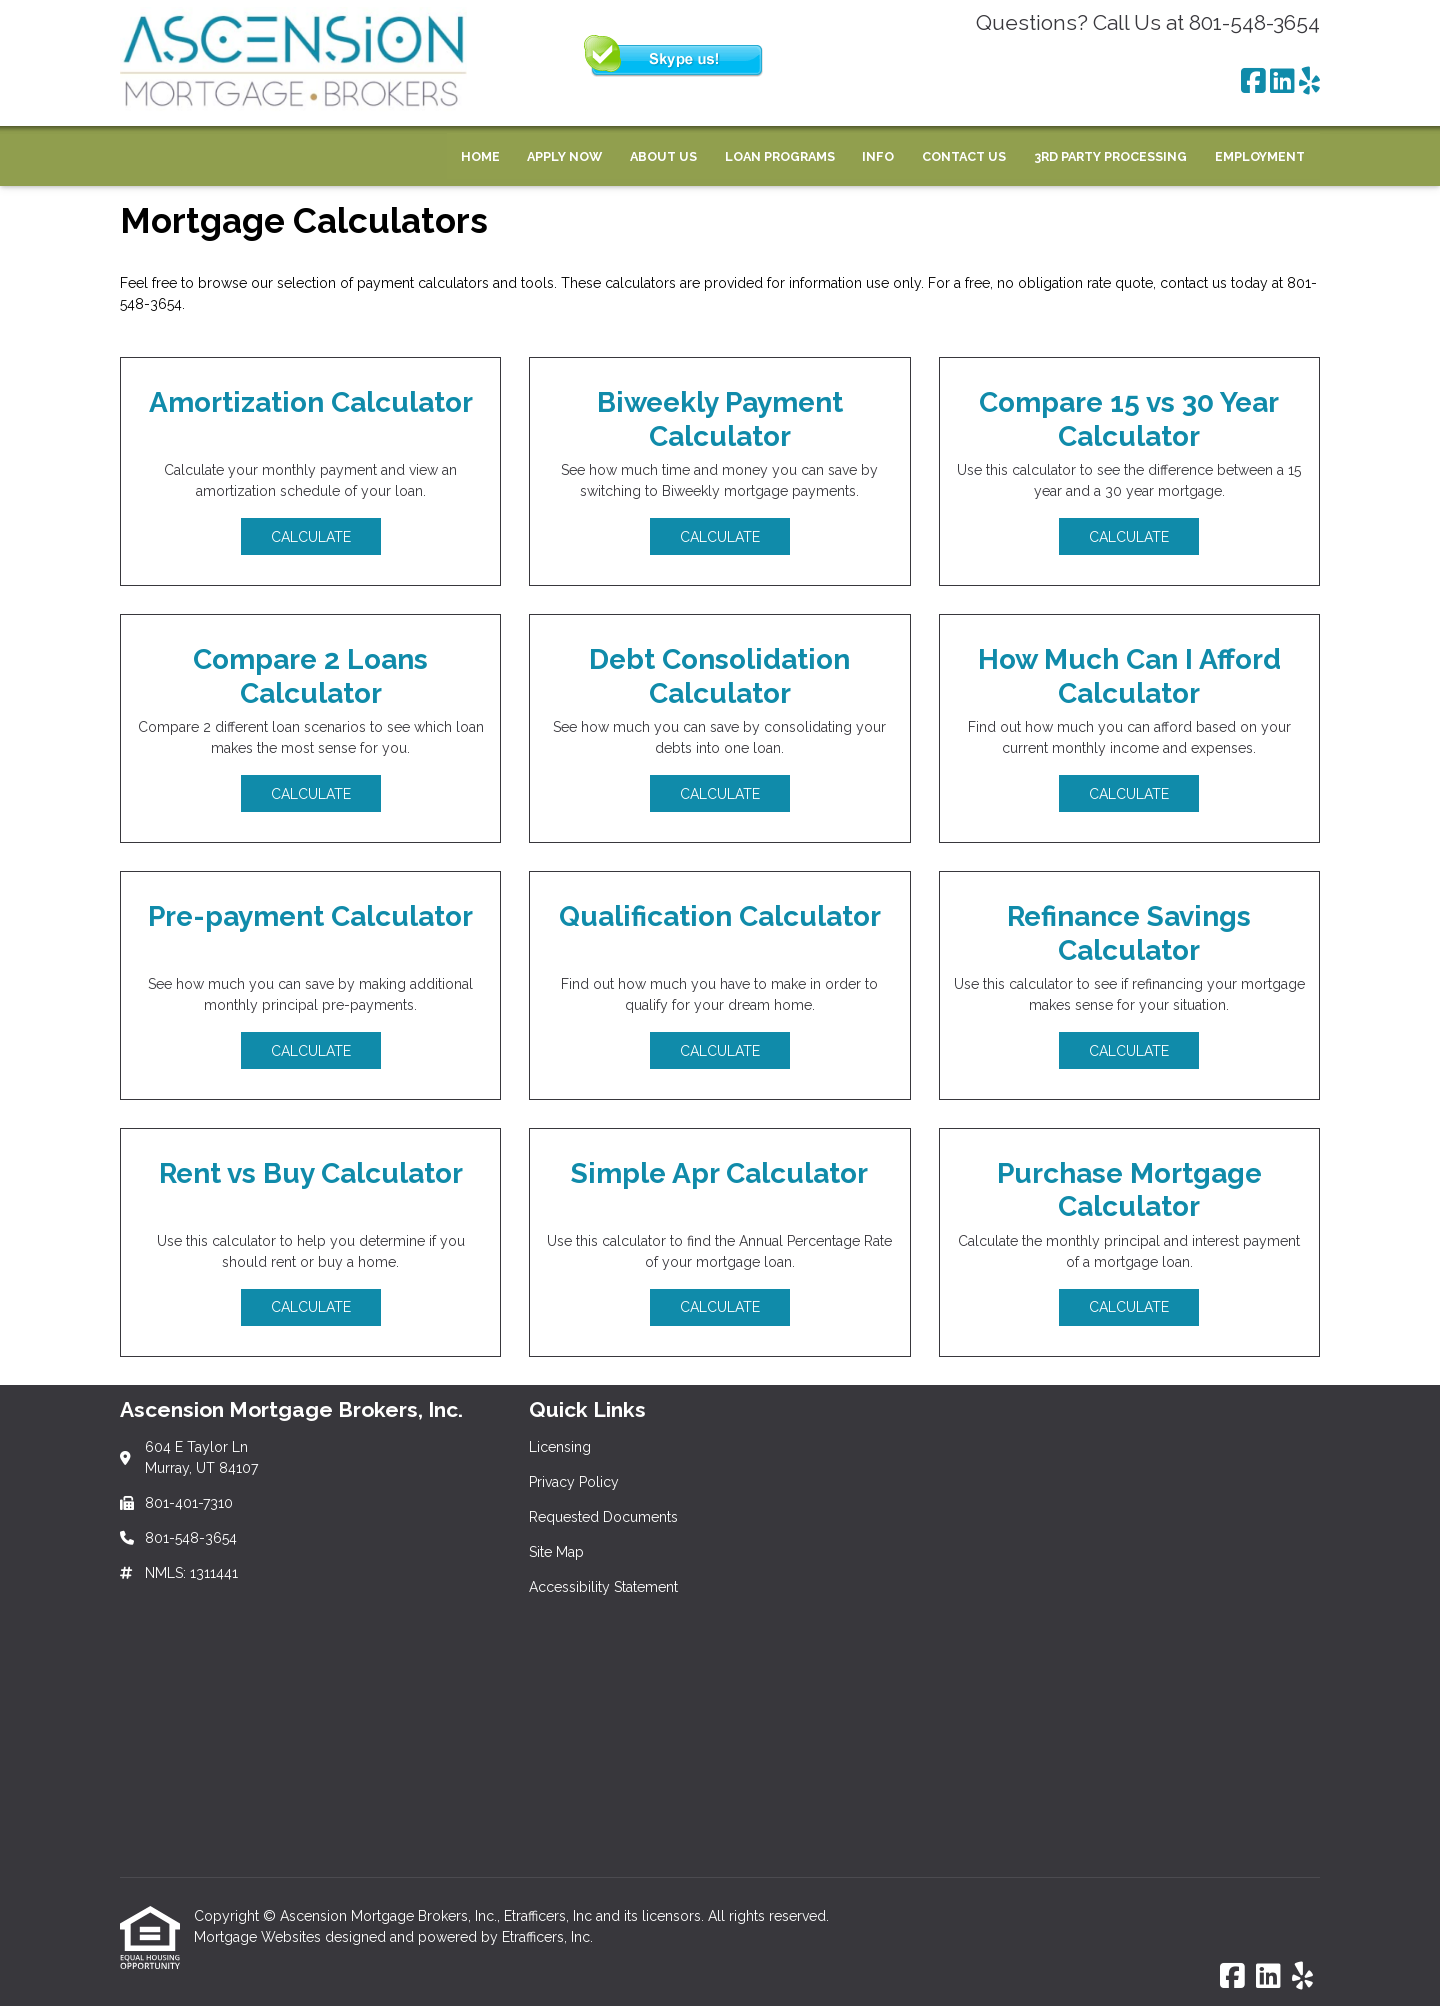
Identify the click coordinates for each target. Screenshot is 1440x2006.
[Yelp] (1309, 82)
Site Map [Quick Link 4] (556, 1552)
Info (878, 156)
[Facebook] (1253, 82)
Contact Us (964, 156)
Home (480, 156)
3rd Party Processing (1110, 156)
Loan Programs (780, 156)
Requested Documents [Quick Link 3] (603, 1517)
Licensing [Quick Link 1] (560, 1447)
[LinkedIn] (1282, 82)
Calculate (311, 537)
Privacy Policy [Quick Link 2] (574, 1482)
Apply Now (564, 156)
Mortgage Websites (259, 1937)
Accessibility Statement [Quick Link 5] (603, 1587)
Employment (1260, 156)
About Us (663, 156)
